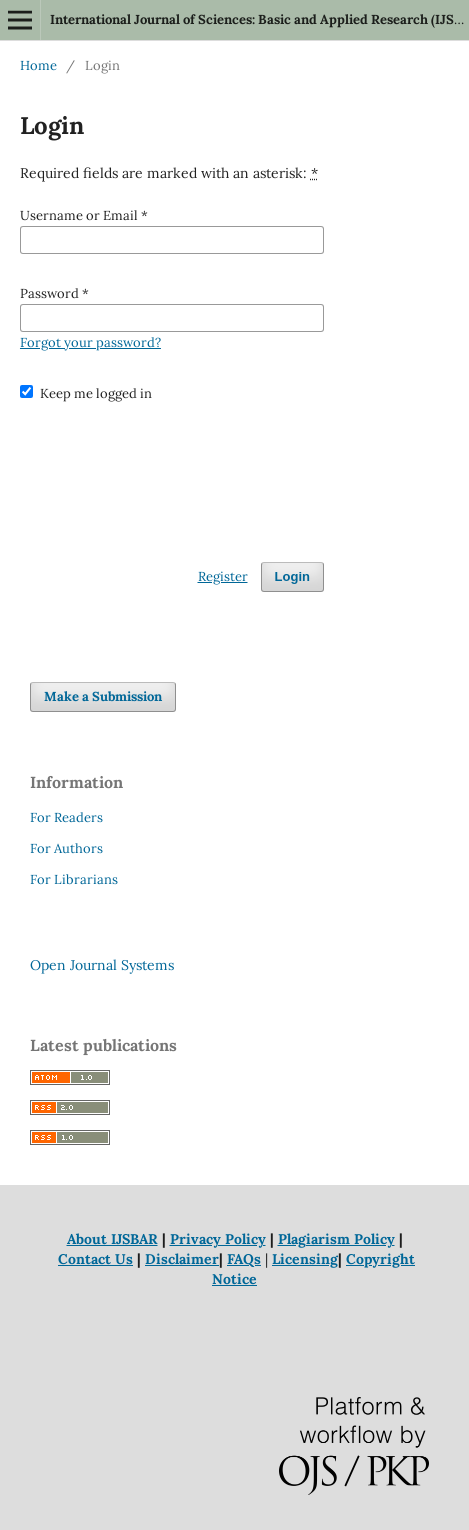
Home (38, 65)
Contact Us (95, 1259)
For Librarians (74, 879)
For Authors (66, 848)
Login (292, 576)
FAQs (244, 1259)
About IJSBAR (112, 1239)
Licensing (305, 1259)
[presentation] (172, 473)
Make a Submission (103, 696)
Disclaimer (182, 1259)
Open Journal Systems (102, 965)
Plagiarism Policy (336, 1239)
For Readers (66, 817)
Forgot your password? (90, 342)
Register (223, 576)
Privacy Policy (218, 1239)
